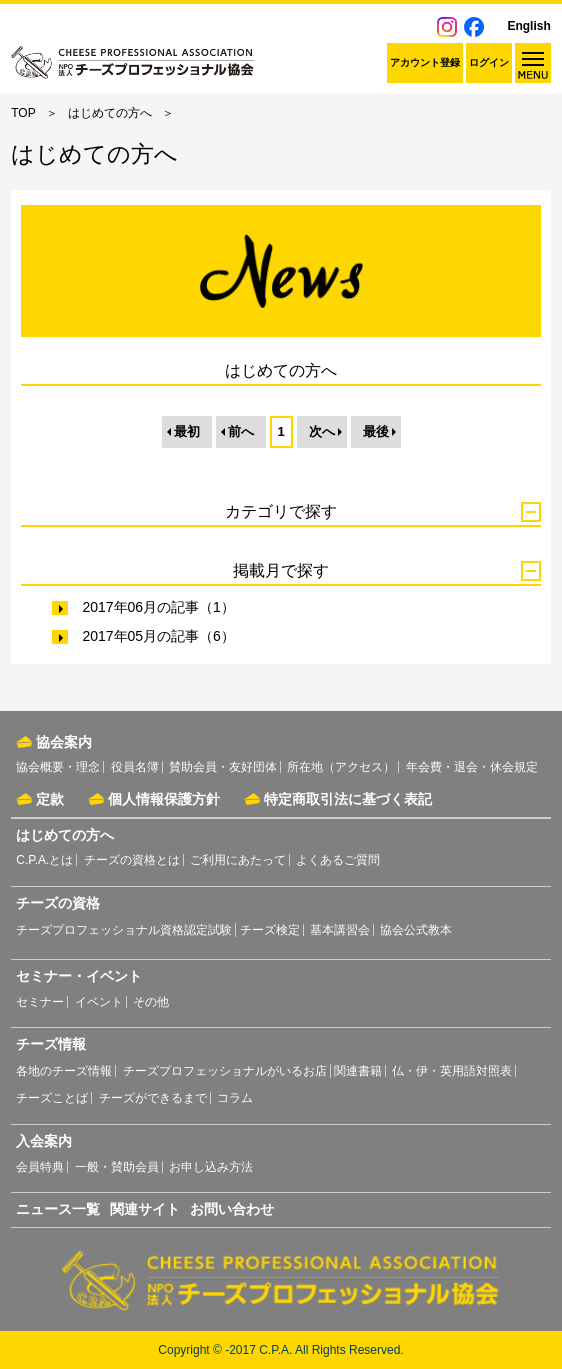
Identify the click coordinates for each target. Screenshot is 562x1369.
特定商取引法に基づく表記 (348, 799)
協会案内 (64, 742)
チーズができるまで (153, 1098)
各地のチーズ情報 (64, 1071)
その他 (151, 1002)
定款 (50, 799)
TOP (23, 113)
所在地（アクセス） (341, 767)
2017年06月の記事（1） (158, 607)
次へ (322, 431)
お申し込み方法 (211, 1167)
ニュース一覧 (58, 1209)
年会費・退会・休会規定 (472, 767)
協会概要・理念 (58, 767)
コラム (235, 1098)
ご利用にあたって (238, 860)
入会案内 (44, 1141)
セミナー (40, 1002)
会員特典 (40, 1167)
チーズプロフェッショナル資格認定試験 (124, 930)
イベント (99, 1002)
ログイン (489, 62)
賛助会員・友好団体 (223, 767)
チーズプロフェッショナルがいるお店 (225, 1071)
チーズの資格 (58, 903)
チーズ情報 (51, 1044)
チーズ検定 (270, 930)
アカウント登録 (425, 62)
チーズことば (52, 1098)
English (528, 26)
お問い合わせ (232, 1209)
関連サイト (145, 1209)
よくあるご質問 (338, 860)
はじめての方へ (110, 113)
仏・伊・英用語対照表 (452, 1071)
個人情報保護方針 (164, 799)
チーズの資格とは (132, 860)
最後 (376, 431)
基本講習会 (340, 930)
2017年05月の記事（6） (158, 636)
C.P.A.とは (44, 860)
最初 (187, 431)
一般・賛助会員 (117, 1167)
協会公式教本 (416, 930)
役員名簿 (135, 767)
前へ (241, 431)
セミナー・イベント (79, 976)
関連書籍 (358, 1071)
